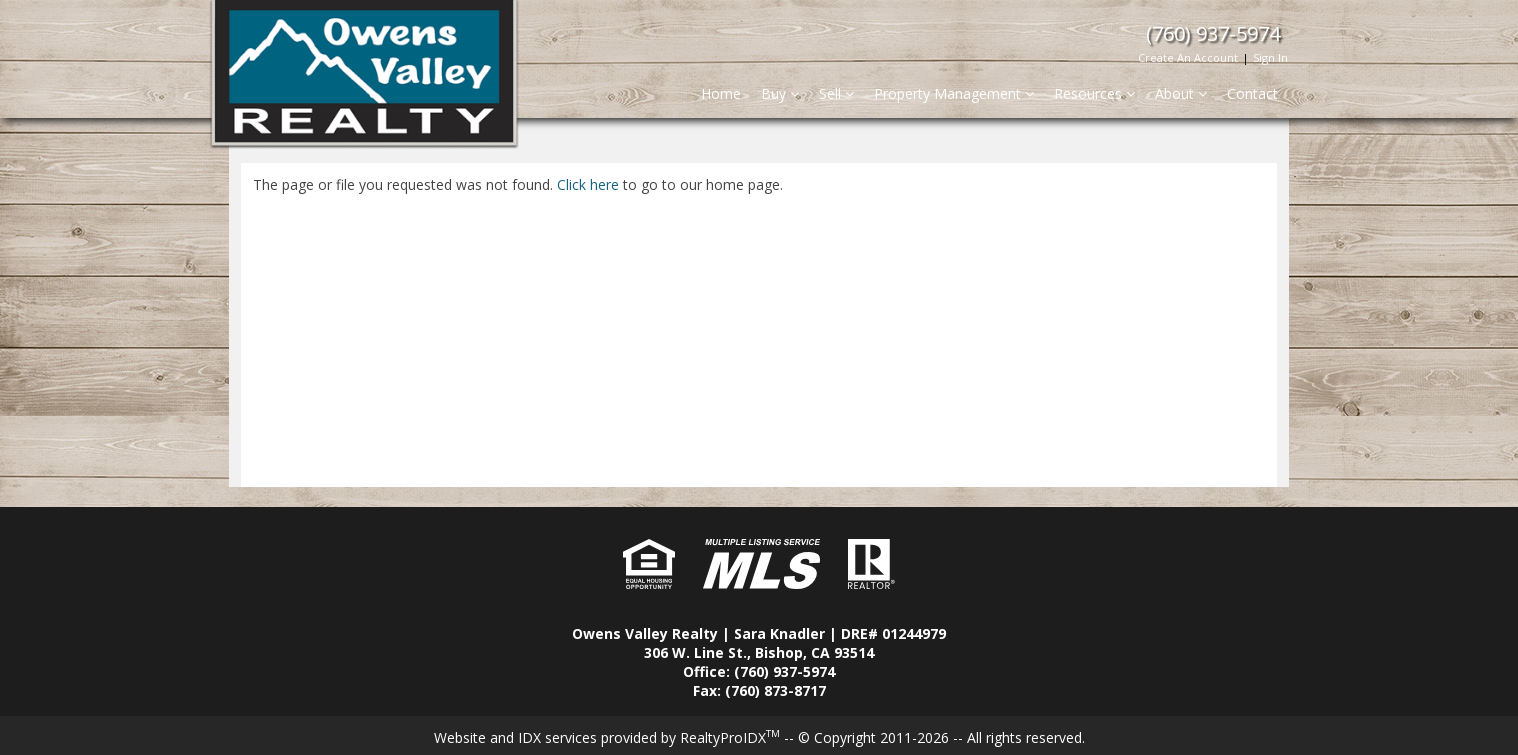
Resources (1094, 93)
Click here (588, 184)
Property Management (954, 93)
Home (721, 93)
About (1181, 93)
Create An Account (1188, 57)
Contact (1252, 93)
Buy (780, 93)
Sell (836, 93)
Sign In (1270, 57)
